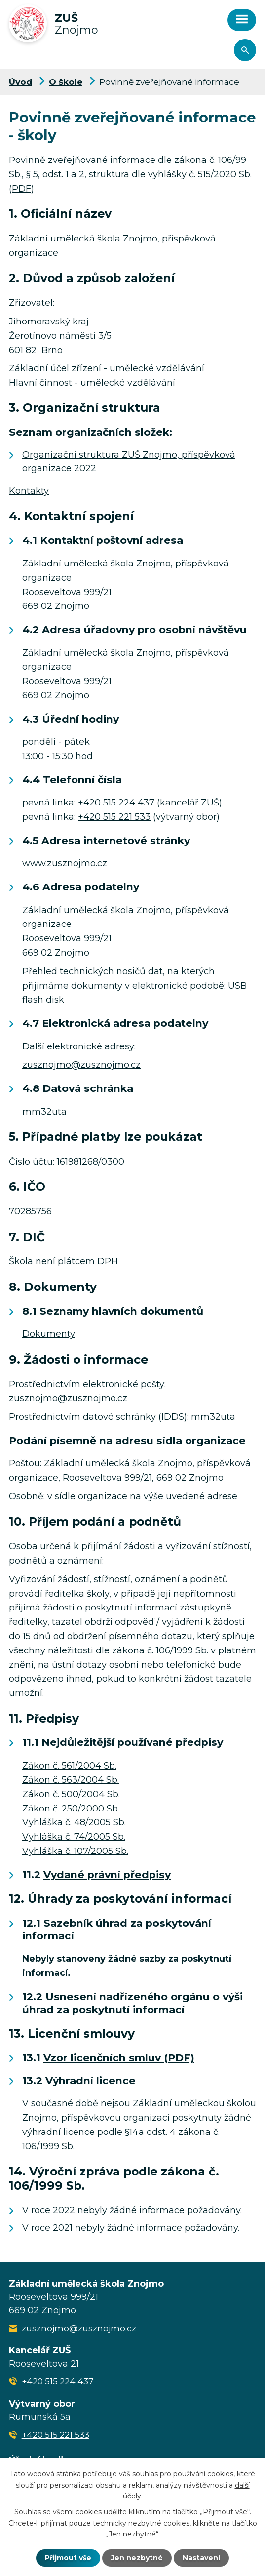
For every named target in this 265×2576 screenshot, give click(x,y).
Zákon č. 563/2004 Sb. (70, 1779)
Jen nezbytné (137, 2557)
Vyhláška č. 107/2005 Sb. (75, 1851)
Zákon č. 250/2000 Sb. (70, 1808)
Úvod (20, 82)
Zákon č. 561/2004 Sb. (69, 1765)
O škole (65, 82)
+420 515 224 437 (116, 802)
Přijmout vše (68, 2557)
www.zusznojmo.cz (64, 863)
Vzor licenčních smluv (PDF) (118, 2058)
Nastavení (201, 2557)
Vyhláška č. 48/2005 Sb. (74, 1822)
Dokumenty (48, 1333)
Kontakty (29, 490)
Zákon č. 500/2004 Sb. (71, 1794)
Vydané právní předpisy (107, 1874)
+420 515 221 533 (114, 816)
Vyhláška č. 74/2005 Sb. (73, 1836)
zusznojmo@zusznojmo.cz (81, 1064)
